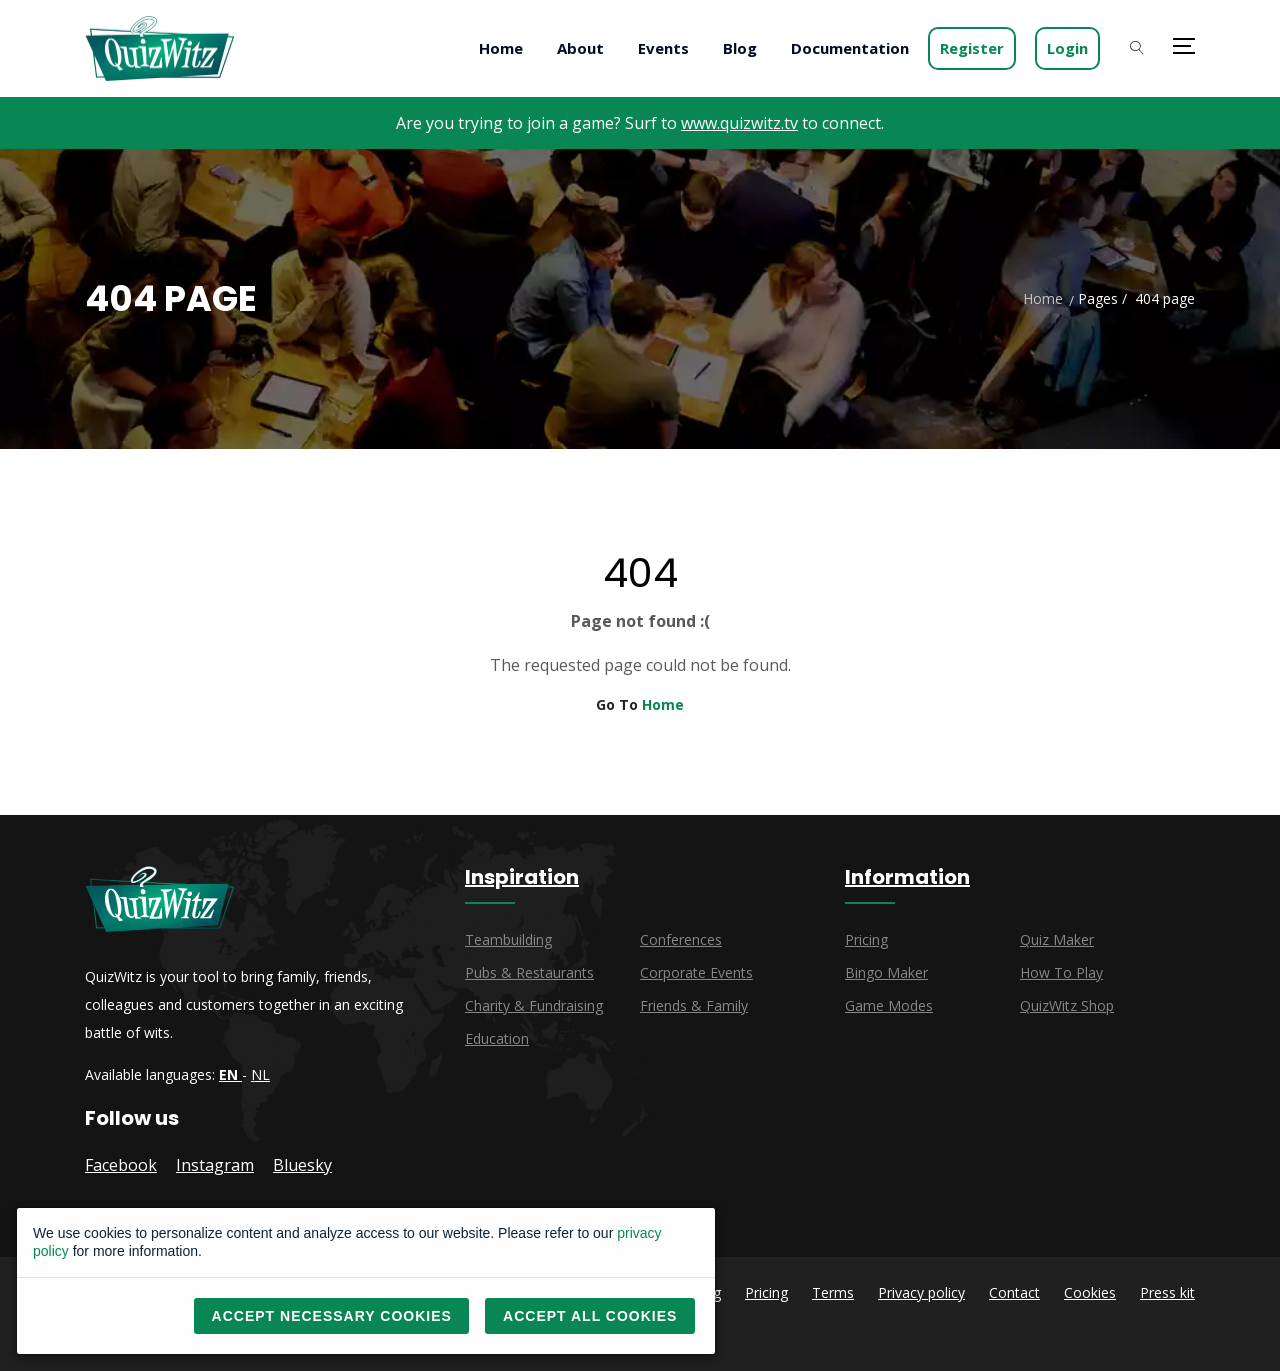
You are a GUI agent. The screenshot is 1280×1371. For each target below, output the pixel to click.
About (580, 48)
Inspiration (522, 877)
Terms (833, 1292)
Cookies (1090, 1292)
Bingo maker (886, 972)
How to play (1061, 972)
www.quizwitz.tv (739, 123)
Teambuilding (508, 939)
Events (663, 48)
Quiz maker (1057, 939)
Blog (740, 48)
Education (497, 1038)
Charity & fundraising (534, 1005)
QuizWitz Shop (1067, 1005)
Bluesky (302, 1165)
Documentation (850, 48)
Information (907, 877)
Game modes (889, 1005)
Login (1067, 48)
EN (230, 1074)
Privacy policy (921, 1292)
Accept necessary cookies (332, 1316)
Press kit (1167, 1292)
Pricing (866, 939)
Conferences (681, 939)
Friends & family (694, 1005)
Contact (1014, 1292)
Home (501, 48)
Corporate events (696, 972)
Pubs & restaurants (529, 972)
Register (972, 48)
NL (260, 1074)
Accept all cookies (590, 1316)
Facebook (121, 1165)
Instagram (215, 1165)
